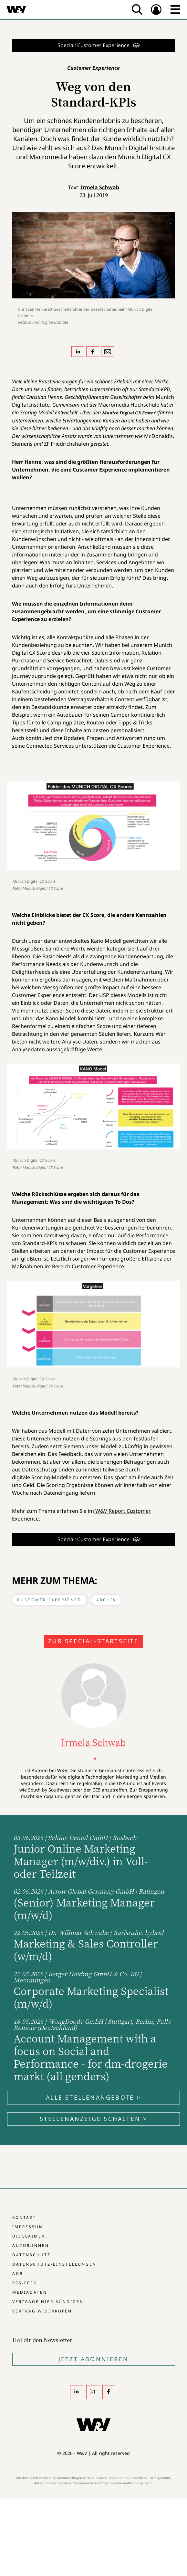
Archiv (106, 1600)
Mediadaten (29, 2292)
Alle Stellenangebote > (93, 2097)
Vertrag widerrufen (42, 2311)
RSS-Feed (24, 2283)
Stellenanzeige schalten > (94, 2119)
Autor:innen (30, 2245)
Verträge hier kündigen (48, 2301)
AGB (17, 2273)
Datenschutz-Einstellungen (54, 2264)
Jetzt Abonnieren (93, 2359)
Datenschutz (31, 2255)
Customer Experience (49, 1600)
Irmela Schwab (100, 187)
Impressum (28, 2226)
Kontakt (24, 2217)
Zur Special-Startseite (93, 1641)
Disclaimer (28, 2236)
